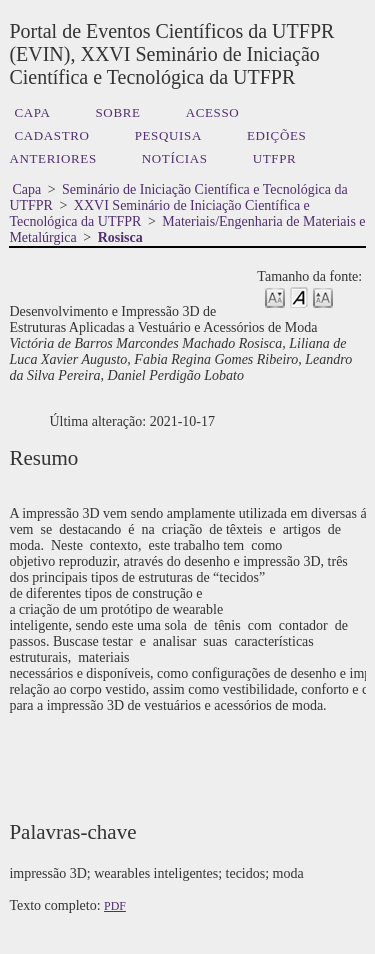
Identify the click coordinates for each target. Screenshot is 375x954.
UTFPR (275, 158)
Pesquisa (168, 135)
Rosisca (120, 237)
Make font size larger (323, 296)
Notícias (175, 158)
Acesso (213, 112)
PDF (115, 906)
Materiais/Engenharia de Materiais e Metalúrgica (187, 229)
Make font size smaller (275, 296)
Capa (32, 112)
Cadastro (51, 135)
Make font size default (299, 296)
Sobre (117, 112)
